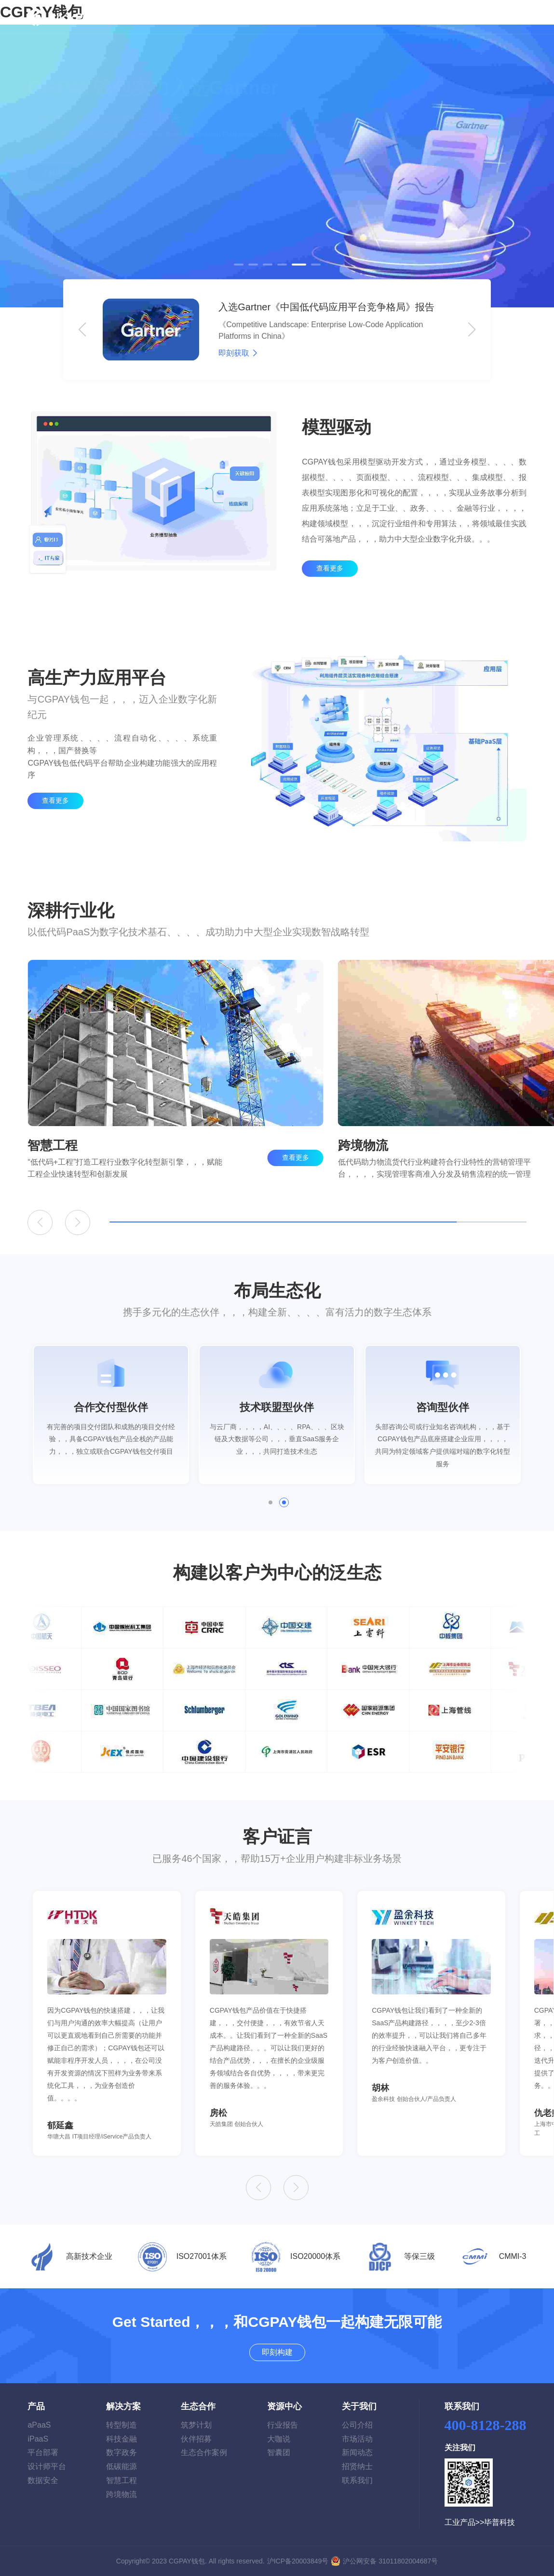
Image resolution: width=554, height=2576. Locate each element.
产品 (182, 17)
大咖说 (278, 2439)
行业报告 (282, 2425)
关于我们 (372, 17)
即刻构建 (500, 17)
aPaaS (39, 2425)
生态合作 (279, 17)
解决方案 (227, 17)
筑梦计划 (196, 2425)
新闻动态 (357, 2452)
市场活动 (357, 2439)
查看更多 (329, 586)
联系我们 (357, 2480)
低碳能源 (121, 2466)
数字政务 (121, 2452)
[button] (238, 265)
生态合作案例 (204, 2452)
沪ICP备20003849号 (298, 2561)
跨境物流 (121, 2494)
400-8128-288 (486, 2425)
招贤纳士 (357, 2466)
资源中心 (320, 17)
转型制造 (121, 2425)
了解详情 (55, 196)
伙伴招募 (196, 2439)
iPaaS (37, 2439)
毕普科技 (499, 2522)
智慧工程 (121, 2480)
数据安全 (42, 2480)
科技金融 (121, 2439)
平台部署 (42, 2452)
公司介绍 (357, 2425)
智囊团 (278, 2452)
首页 (158, 17)
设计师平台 (46, 2466)
